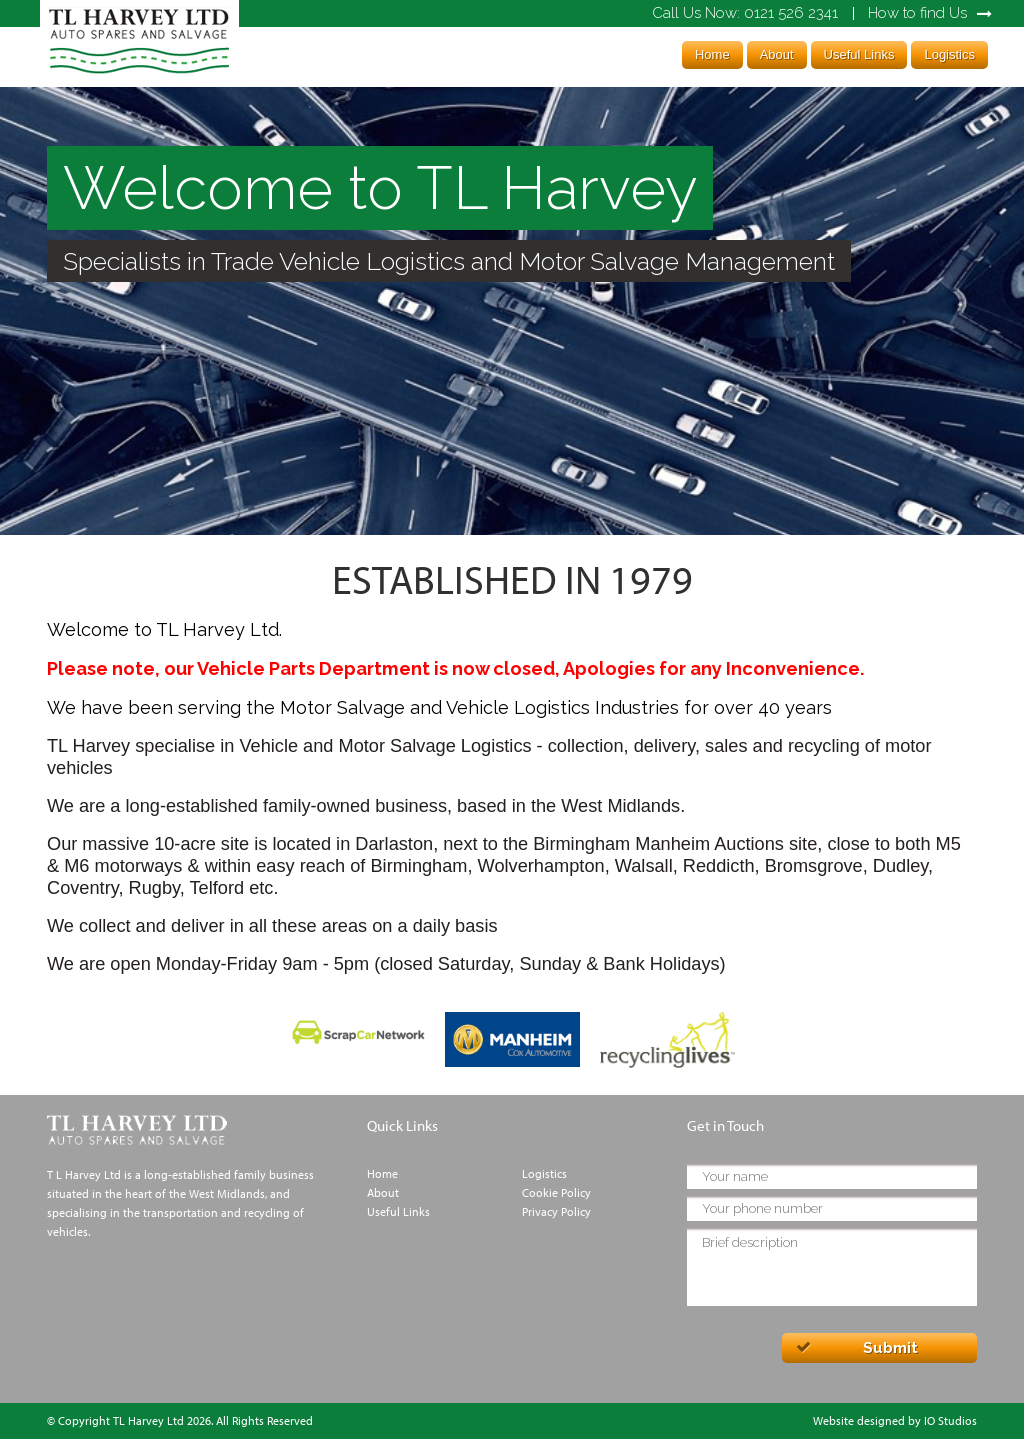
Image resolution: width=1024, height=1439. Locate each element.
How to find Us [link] (917, 13)
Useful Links (859, 54)
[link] (139, 74)
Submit (890, 1348)
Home (712, 54)
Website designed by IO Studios (895, 1420)
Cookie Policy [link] (556, 1192)
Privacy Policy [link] (556, 1211)
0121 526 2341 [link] (745, 13)
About (777, 54)
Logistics (949, 54)
